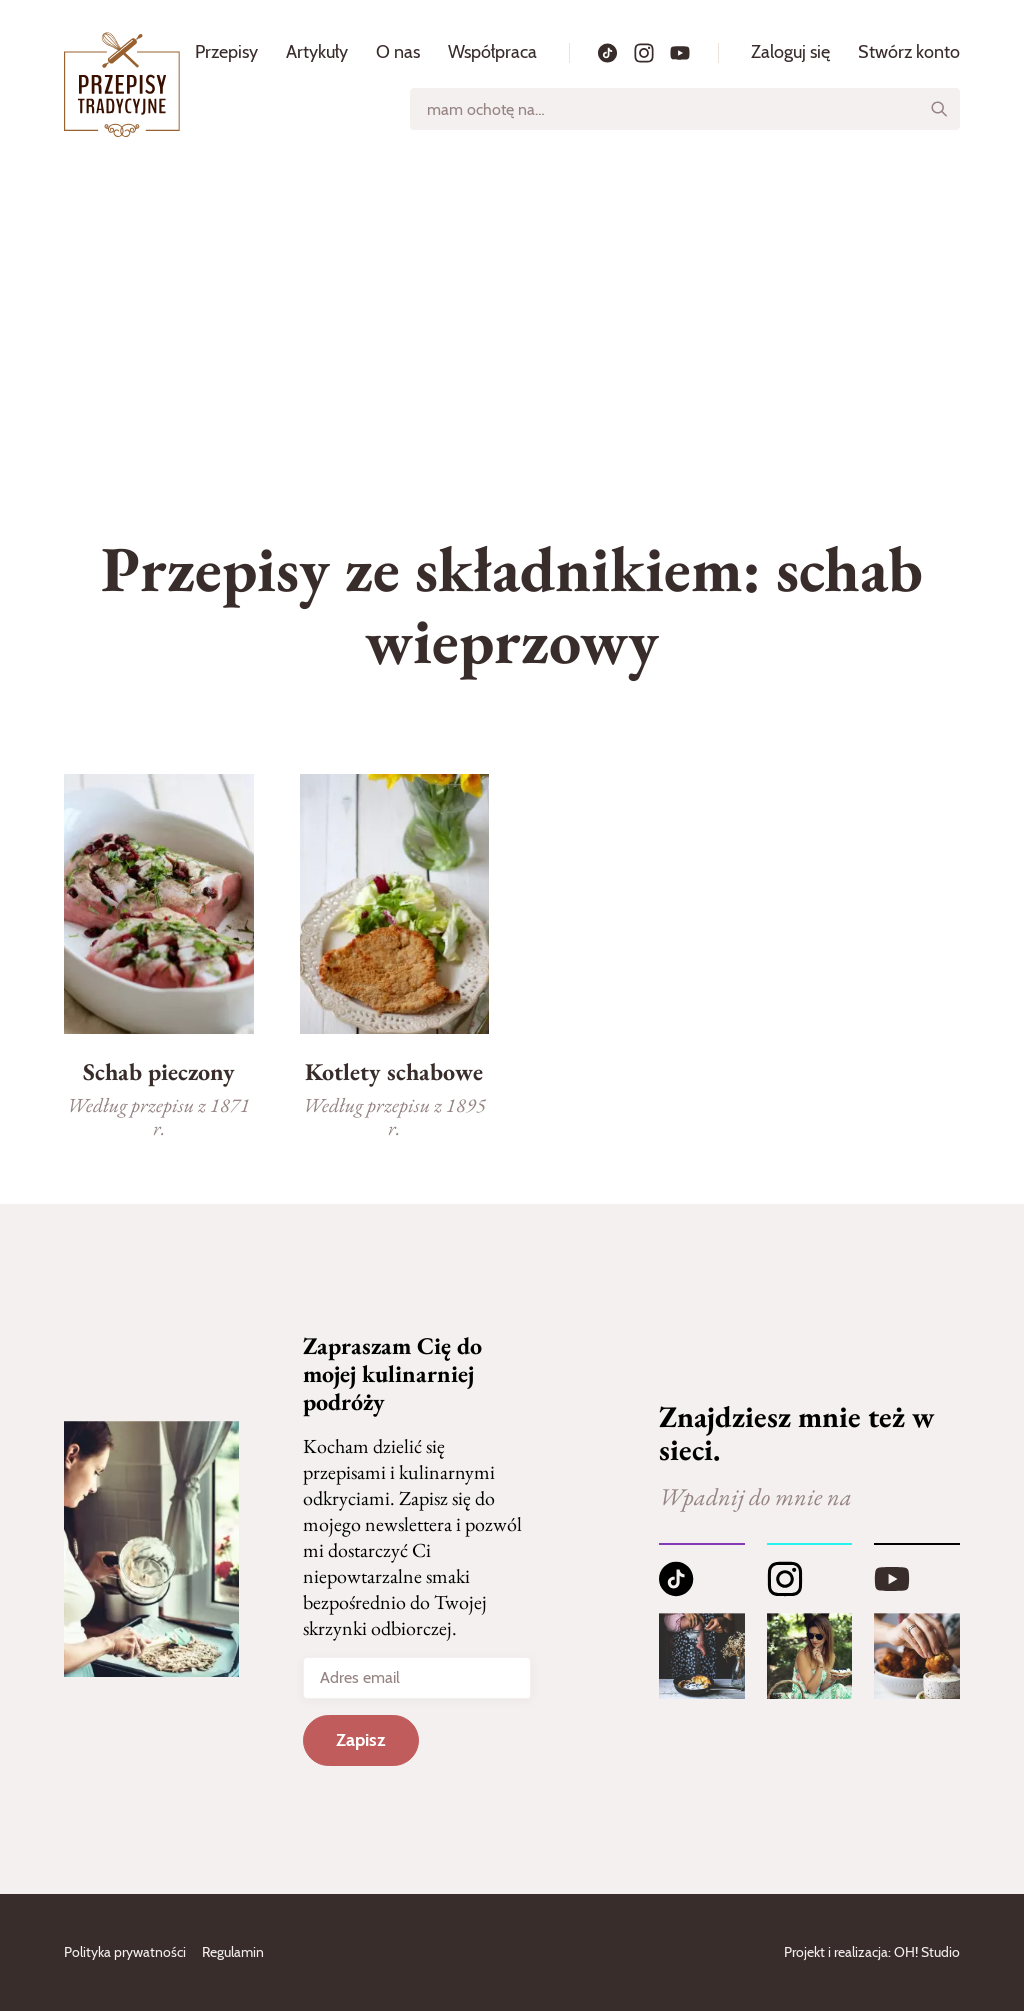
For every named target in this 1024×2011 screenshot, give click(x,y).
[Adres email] (416, 1678)
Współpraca (492, 52)
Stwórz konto (909, 52)
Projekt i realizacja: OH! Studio (872, 1952)
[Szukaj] (939, 109)
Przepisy (226, 52)
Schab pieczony (159, 1071)
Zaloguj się (790, 52)
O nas (398, 52)
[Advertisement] (512, 319)
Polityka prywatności (125, 1952)
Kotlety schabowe (394, 1071)
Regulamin (233, 1952)
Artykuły (317, 52)
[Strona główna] (122, 84)
